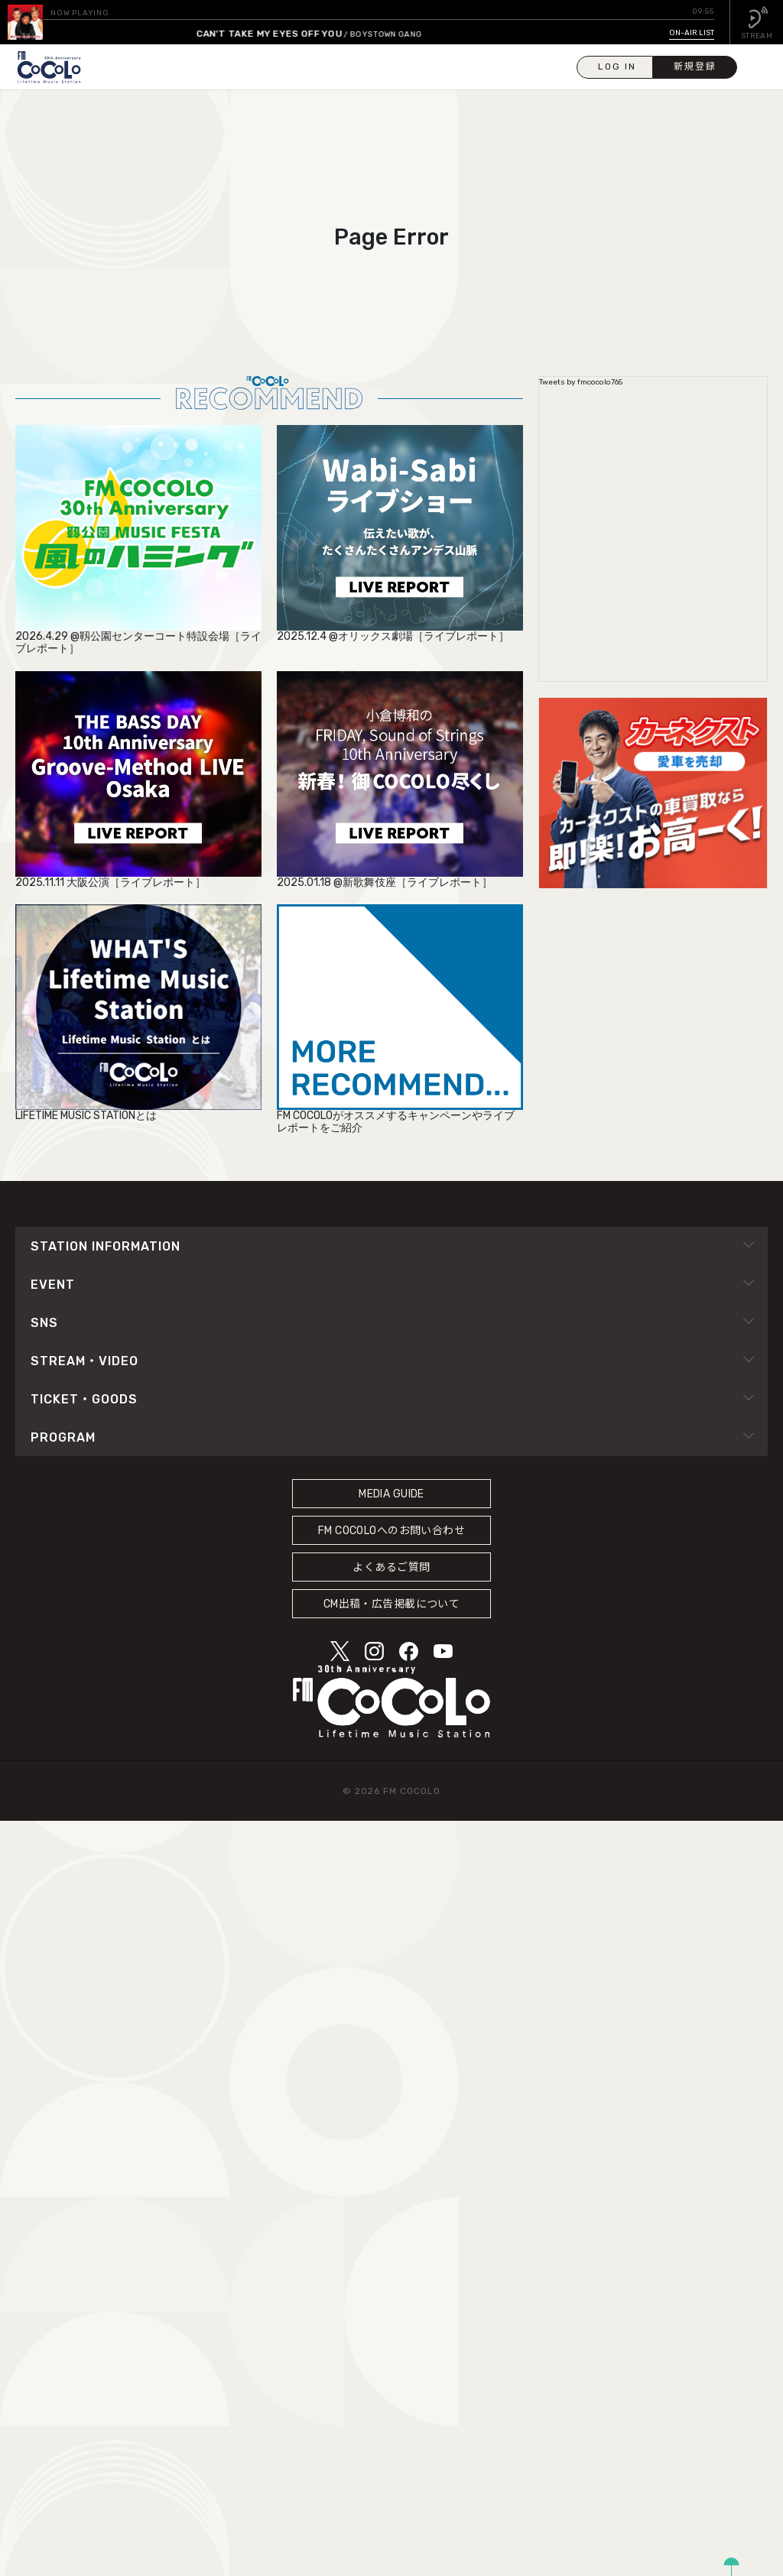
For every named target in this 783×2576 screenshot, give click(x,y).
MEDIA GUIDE (391, 1494)
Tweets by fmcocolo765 (580, 382)
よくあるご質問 (391, 1567)
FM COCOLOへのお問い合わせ (391, 1530)
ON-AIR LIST (691, 32)
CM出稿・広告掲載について (391, 1604)
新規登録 (695, 66)
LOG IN (617, 66)
